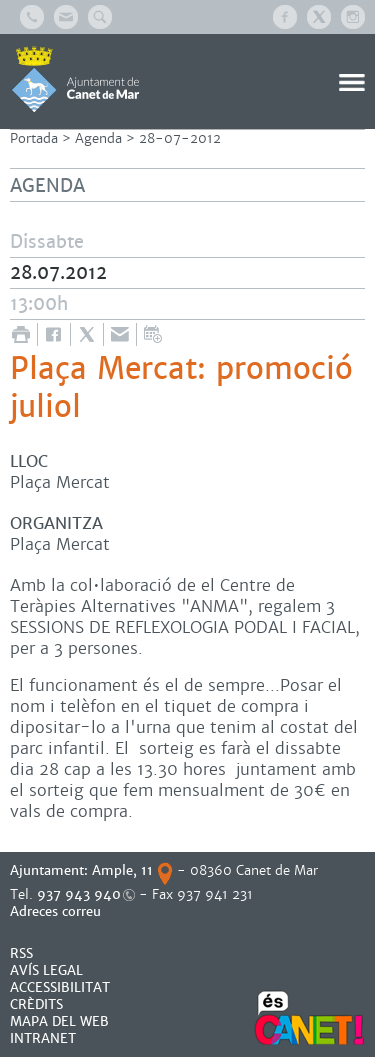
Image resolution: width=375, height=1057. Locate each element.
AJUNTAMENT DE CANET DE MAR (75, 79)
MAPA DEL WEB (59, 1021)
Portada (34, 138)
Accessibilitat (60, 987)
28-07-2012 (180, 138)
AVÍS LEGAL (46, 970)
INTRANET (43, 1038)
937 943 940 (79, 894)
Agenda (98, 138)
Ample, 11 (122, 870)
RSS (21, 953)
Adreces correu (57, 911)
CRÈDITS (36, 1004)
